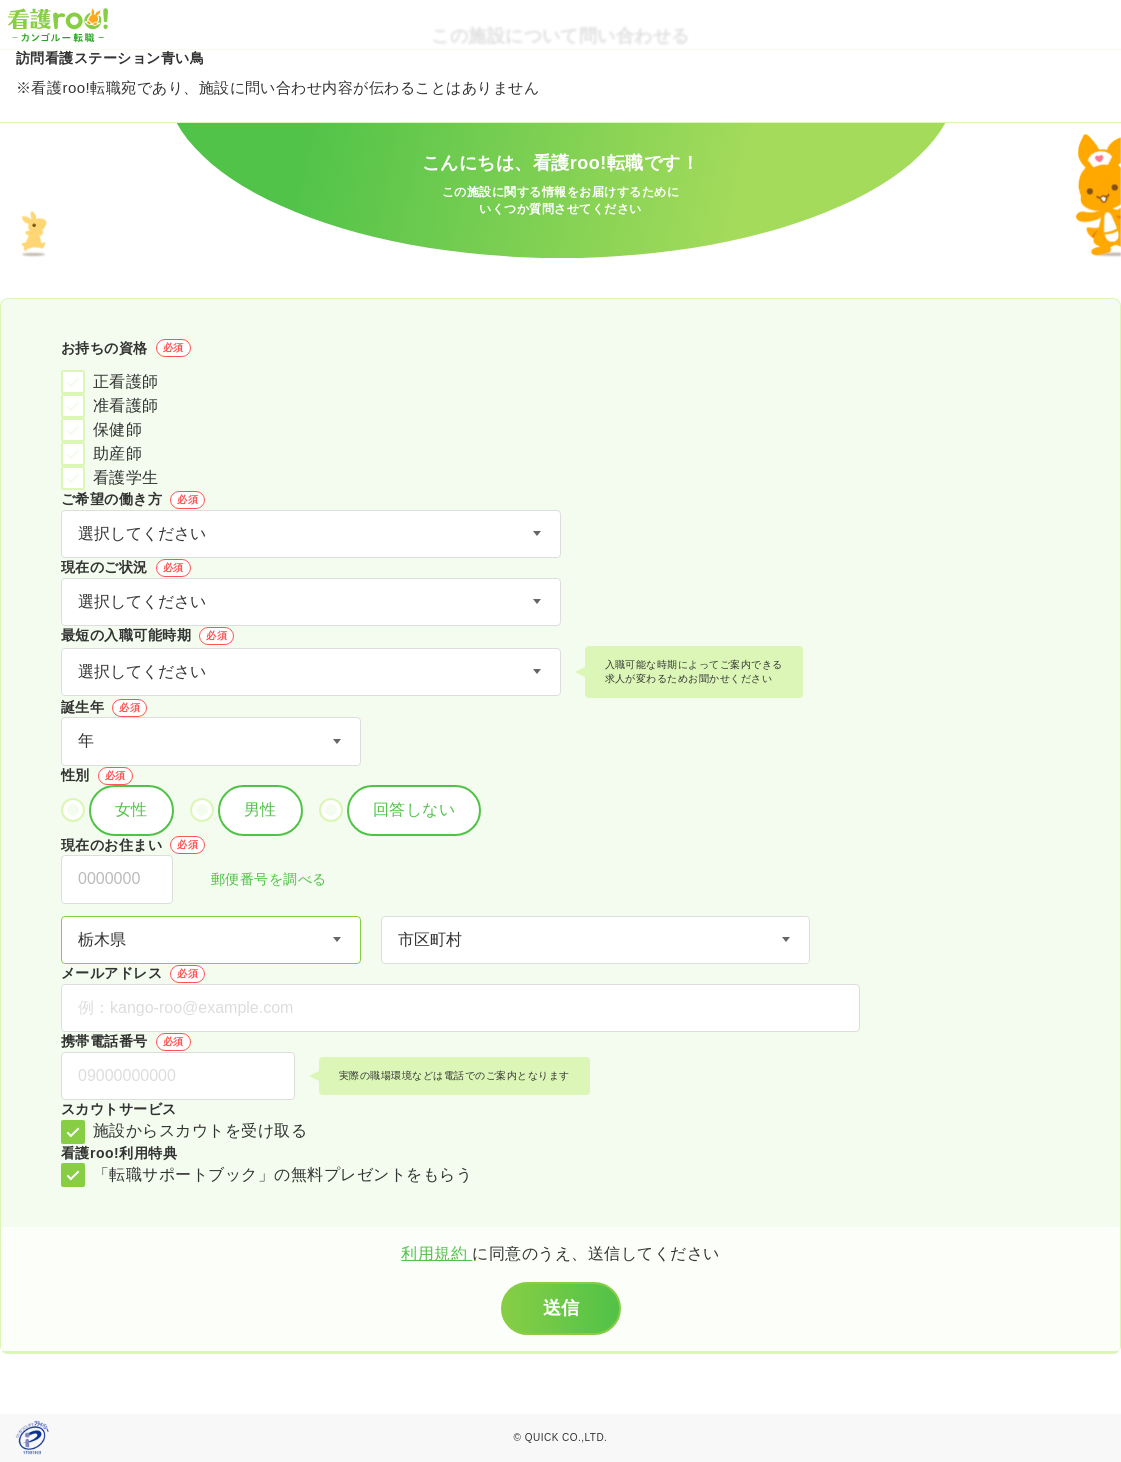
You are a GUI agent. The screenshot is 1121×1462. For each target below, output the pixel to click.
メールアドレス (133, 974)
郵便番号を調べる (258, 880)
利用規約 (436, 1253)
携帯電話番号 (126, 1042)
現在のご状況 (126, 568)
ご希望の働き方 (133, 500)
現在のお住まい (133, 845)
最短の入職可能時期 (147, 636)
